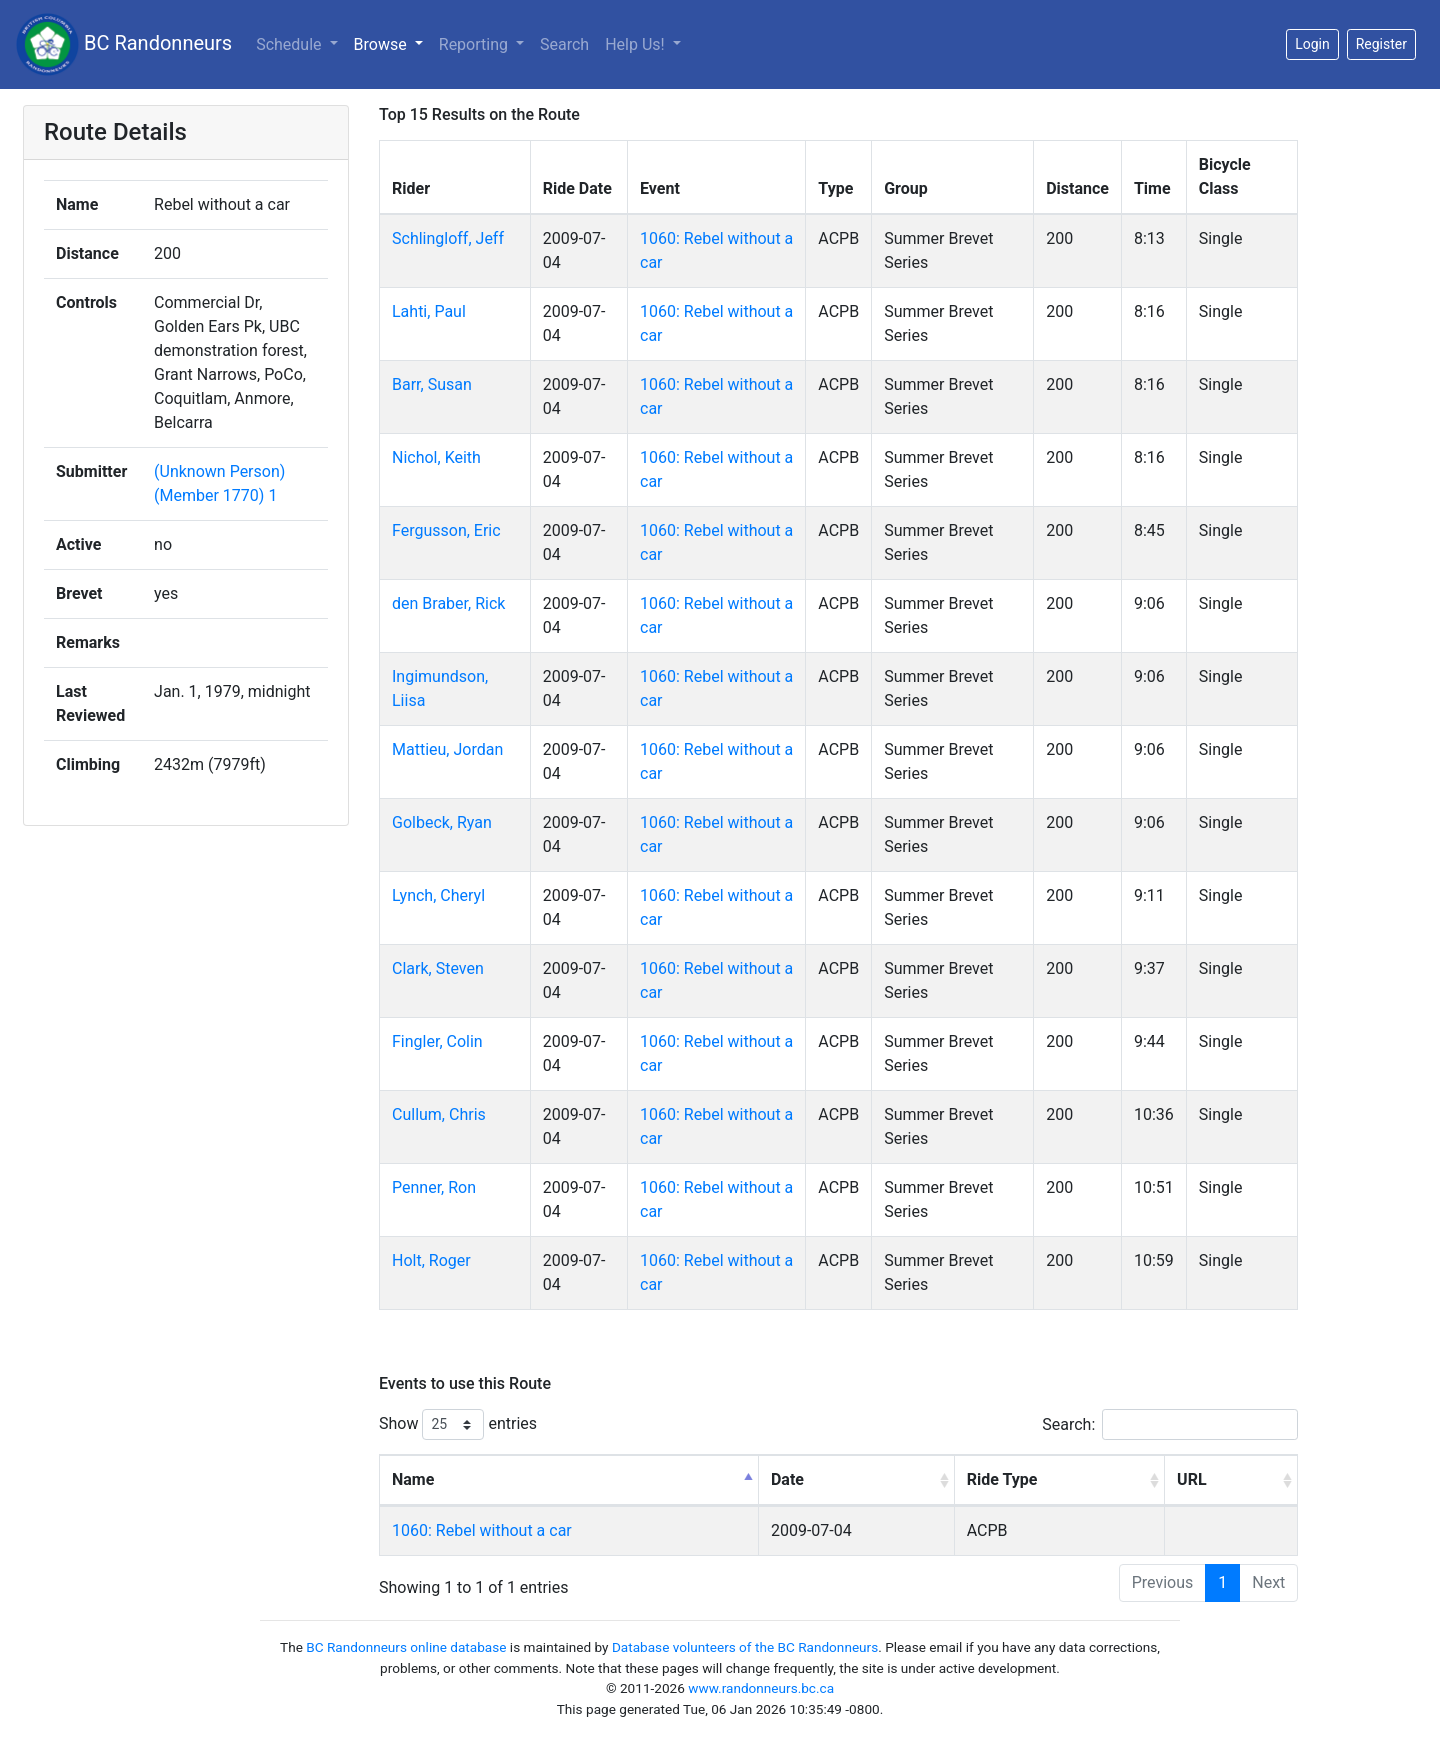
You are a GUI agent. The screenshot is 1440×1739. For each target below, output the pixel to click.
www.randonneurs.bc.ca (761, 1688)
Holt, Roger (431, 1260)
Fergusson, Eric (446, 530)
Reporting (475, 44)
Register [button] (1381, 44)
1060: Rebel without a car (482, 1530)
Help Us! (636, 44)
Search (564, 44)
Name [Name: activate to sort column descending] (413, 1479)
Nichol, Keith (436, 457)
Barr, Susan (432, 384)
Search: (1170, 1424)
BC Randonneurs (124, 44)
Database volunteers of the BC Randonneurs (745, 1647)
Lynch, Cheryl (438, 895)
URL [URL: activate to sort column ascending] (1191, 1479)
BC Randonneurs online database (406, 1647)
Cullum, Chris (439, 1114)
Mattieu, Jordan (447, 749)
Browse (382, 44)
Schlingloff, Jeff (448, 238)
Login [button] (1312, 44)
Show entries (458, 1424)
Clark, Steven (438, 968)
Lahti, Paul (429, 311)
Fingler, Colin (437, 1041)
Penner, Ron (434, 1187)
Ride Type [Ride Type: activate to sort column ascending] (1002, 1479)
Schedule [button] (290, 44)
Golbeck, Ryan (442, 822)
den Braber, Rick (448, 603)
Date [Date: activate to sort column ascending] (787, 1479)
